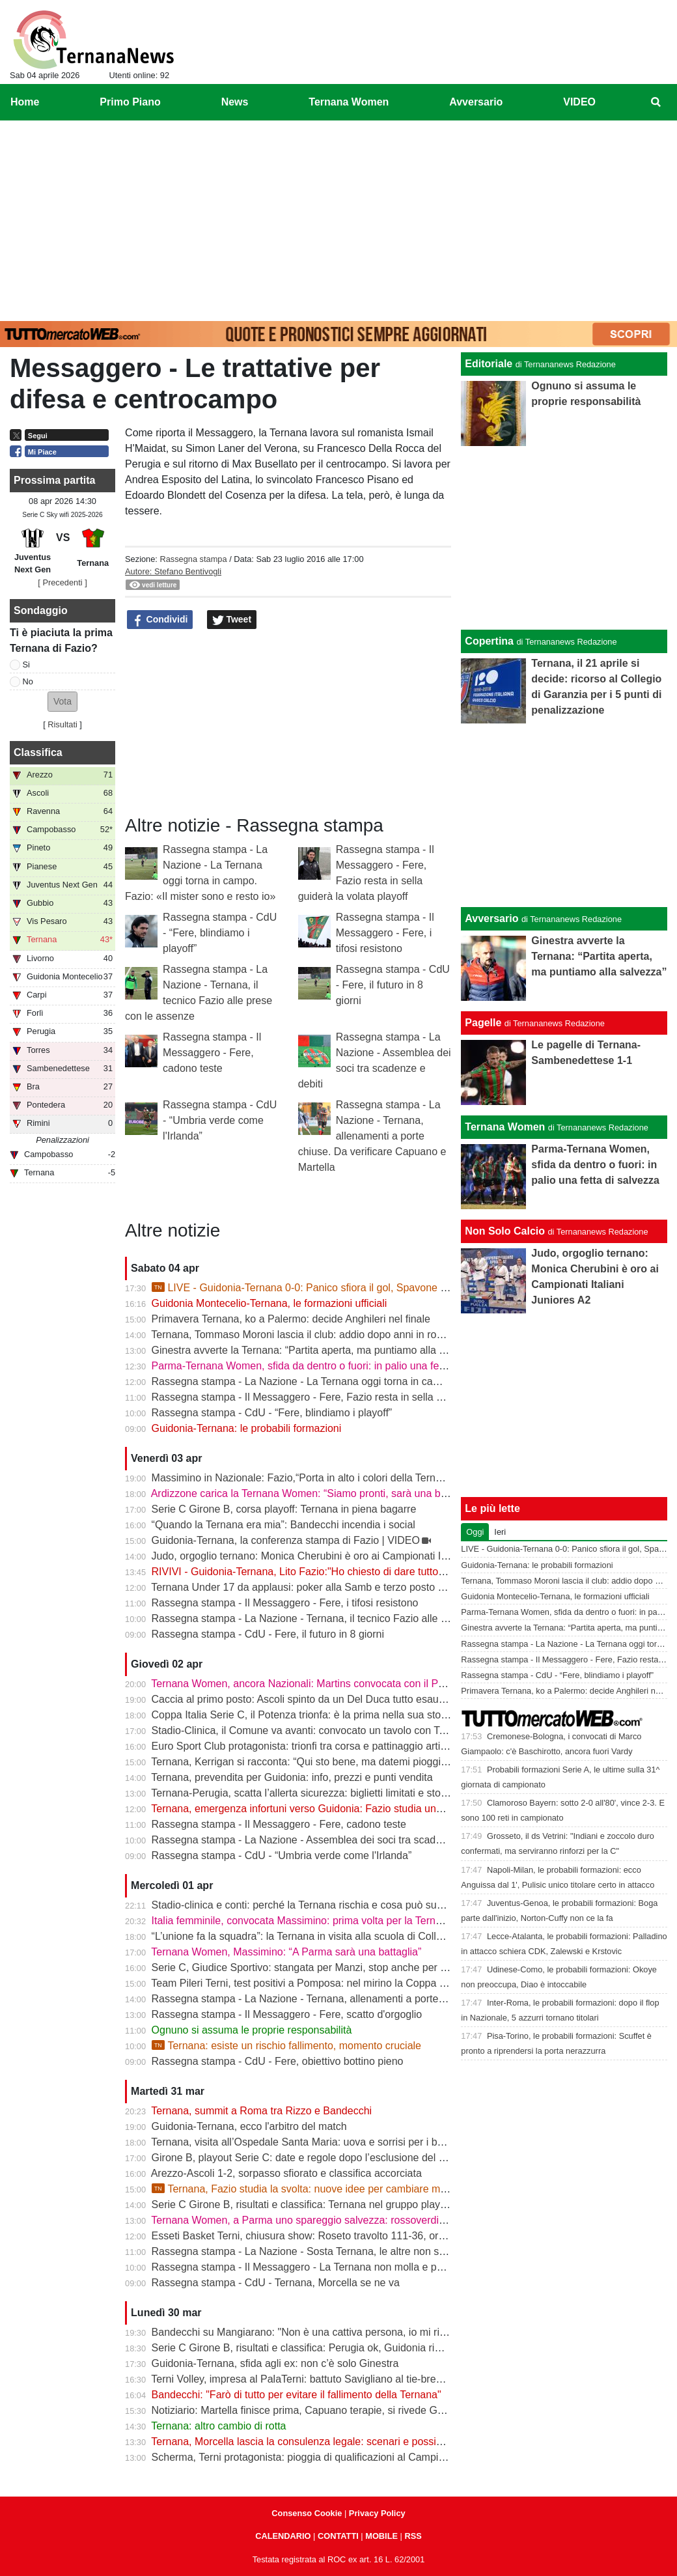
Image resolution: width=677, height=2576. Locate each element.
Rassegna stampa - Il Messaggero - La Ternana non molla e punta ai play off (328, 2267)
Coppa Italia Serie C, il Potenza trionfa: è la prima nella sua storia (302, 1714)
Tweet (232, 620)
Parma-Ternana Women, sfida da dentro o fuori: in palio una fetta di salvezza (328, 1365)
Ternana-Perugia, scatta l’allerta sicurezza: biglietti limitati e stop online (314, 1793)
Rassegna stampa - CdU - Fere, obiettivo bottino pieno (278, 2061)
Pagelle (483, 1022)
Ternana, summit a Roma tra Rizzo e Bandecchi (261, 2110)
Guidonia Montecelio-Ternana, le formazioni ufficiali (269, 1303)
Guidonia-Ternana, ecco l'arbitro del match (249, 2126)
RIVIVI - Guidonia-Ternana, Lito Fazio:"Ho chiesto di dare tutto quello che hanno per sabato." (365, 1571)
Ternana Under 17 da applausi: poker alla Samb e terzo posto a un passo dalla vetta (345, 1587)
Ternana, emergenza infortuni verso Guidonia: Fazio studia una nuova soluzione (335, 1808)
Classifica (38, 752)
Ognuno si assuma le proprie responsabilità (252, 2030)
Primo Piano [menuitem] (130, 101)
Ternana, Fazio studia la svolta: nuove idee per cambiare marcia (307, 2188)
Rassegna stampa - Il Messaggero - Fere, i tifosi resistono (385, 933)
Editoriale (488, 363)
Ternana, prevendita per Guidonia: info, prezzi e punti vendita (291, 1777)
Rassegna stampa (193, 559)
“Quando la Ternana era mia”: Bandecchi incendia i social (283, 1524)
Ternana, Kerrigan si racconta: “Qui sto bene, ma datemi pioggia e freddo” (321, 1761)
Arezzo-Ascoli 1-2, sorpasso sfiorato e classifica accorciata (286, 2173)
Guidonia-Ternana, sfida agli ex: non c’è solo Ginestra (275, 2363)
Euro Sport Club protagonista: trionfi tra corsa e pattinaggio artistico (307, 1746)
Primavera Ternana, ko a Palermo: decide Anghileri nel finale (291, 1318)
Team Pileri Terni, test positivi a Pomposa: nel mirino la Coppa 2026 (306, 1983)
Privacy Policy (377, 2513)
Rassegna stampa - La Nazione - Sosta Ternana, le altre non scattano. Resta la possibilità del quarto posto (398, 2251)
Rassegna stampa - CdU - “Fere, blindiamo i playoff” (220, 933)
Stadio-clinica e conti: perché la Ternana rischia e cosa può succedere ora (322, 1905)
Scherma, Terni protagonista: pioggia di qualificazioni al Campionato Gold (321, 2457)
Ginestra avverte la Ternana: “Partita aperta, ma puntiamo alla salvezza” (317, 1350)
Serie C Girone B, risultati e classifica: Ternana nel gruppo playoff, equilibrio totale (340, 2204)
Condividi (160, 620)
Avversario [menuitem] (476, 101)
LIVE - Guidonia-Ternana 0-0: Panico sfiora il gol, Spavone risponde (316, 1287)
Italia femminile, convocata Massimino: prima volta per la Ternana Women (321, 1920)
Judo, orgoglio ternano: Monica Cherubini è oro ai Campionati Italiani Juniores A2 (339, 1555)
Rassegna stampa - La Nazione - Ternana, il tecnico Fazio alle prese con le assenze (346, 1618)
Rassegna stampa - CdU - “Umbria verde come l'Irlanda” (220, 1120)
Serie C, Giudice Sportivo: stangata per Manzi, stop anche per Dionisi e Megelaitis (341, 1967)
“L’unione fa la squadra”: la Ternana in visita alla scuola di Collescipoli (311, 1936)
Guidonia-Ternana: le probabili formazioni (247, 1428)
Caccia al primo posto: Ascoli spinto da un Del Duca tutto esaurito (302, 1699)
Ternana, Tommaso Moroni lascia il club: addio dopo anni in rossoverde (314, 1334)
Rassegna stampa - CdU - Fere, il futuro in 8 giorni (393, 985)
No (28, 681)
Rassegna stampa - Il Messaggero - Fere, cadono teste (212, 1052)
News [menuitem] (235, 101)
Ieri (500, 1532)
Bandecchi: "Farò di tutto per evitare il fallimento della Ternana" (296, 2394)
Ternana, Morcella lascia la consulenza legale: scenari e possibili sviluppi (318, 2441)
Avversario (491, 918)
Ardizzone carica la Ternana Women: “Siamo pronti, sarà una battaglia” (314, 1493)
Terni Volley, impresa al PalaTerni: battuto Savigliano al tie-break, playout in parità (338, 2379)
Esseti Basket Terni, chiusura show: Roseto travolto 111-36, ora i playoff (317, 2235)
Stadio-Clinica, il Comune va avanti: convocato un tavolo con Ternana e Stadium (336, 1730)
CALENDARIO (283, 2536)
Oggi (475, 1532)
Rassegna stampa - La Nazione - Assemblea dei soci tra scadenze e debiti (323, 1839)
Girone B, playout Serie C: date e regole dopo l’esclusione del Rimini (310, 2157)
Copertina (489, 641)
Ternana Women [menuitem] (349, 101)
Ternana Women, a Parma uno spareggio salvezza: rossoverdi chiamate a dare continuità (357, 2220)
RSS (412, 2536)
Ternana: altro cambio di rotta (218, 2425)
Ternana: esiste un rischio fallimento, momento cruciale (286, 2045)
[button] (62, 702)
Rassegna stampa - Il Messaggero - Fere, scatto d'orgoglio (287, 2014)
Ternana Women (505, 1126)
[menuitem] (656, 102)
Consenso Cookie (306, 2513)
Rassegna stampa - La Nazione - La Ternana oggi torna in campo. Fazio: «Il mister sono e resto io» (380, 1381)
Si (26, 664)
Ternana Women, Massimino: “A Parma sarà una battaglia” (286, 1951)
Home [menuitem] (24, 101)
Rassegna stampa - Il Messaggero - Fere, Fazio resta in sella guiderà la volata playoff (349, 1397)
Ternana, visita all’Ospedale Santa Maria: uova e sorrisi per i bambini (309, 2142)
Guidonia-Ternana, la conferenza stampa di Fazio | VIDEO (286, 1540)
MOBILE (381, 2536)
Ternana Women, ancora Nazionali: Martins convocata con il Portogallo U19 (325, 1683)
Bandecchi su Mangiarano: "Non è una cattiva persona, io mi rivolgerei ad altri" (333, 2332)
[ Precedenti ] (62, 582)
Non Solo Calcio (505, 1231)
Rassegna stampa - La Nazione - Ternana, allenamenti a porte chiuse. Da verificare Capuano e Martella (372, 1136)
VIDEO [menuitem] (579, 101)
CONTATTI (338, 2536)
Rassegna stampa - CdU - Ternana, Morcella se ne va (276, 2282)
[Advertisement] (338, 218)
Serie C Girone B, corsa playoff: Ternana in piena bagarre (284, 1509)
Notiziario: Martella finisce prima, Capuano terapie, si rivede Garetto (308, 2410)
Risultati (62, 724)
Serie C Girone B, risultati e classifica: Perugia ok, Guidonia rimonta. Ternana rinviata (348, 2347)
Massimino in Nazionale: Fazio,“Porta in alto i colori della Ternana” (304, 1477)
